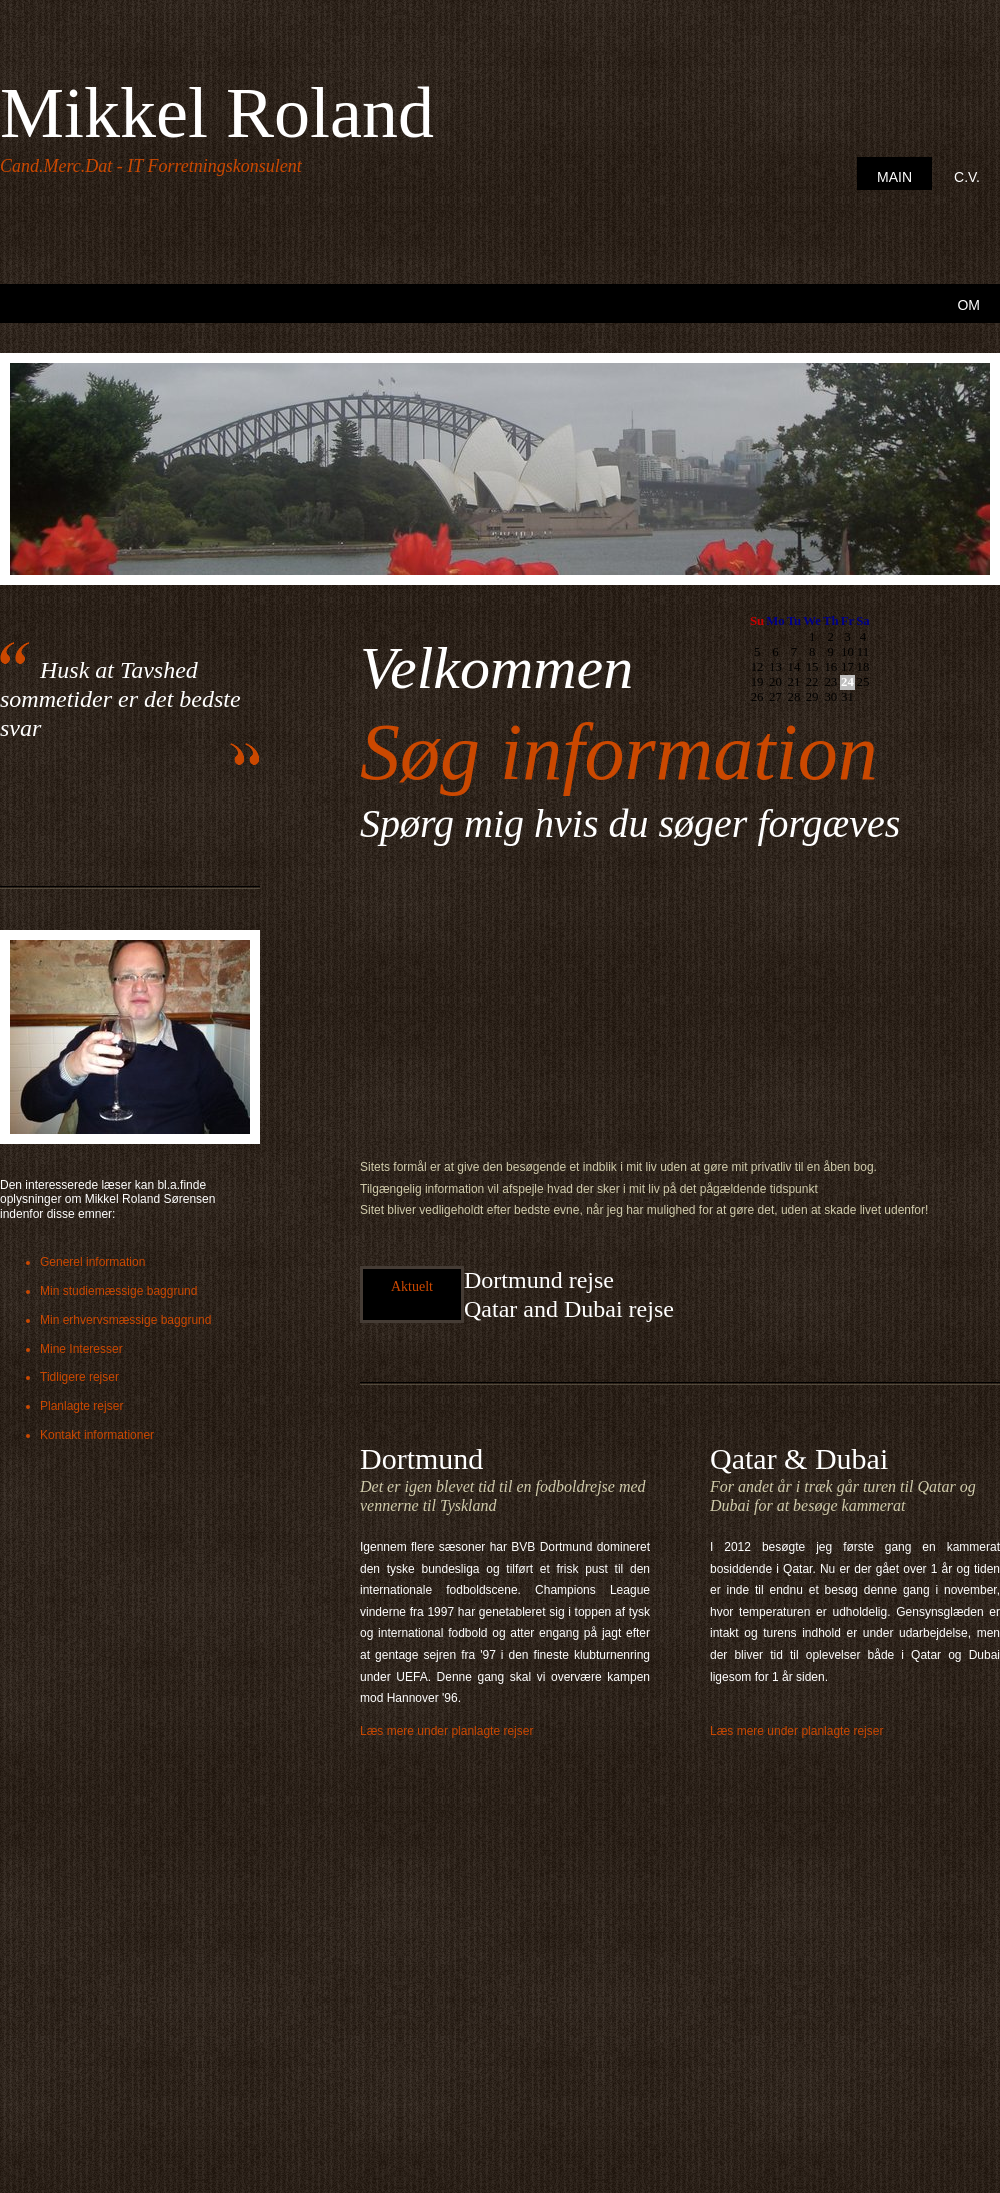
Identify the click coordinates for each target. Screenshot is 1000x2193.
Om (968, 305)
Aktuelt (412, 1286)
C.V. (967, 177)
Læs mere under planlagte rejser (446, 1731)
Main (894, 177)
